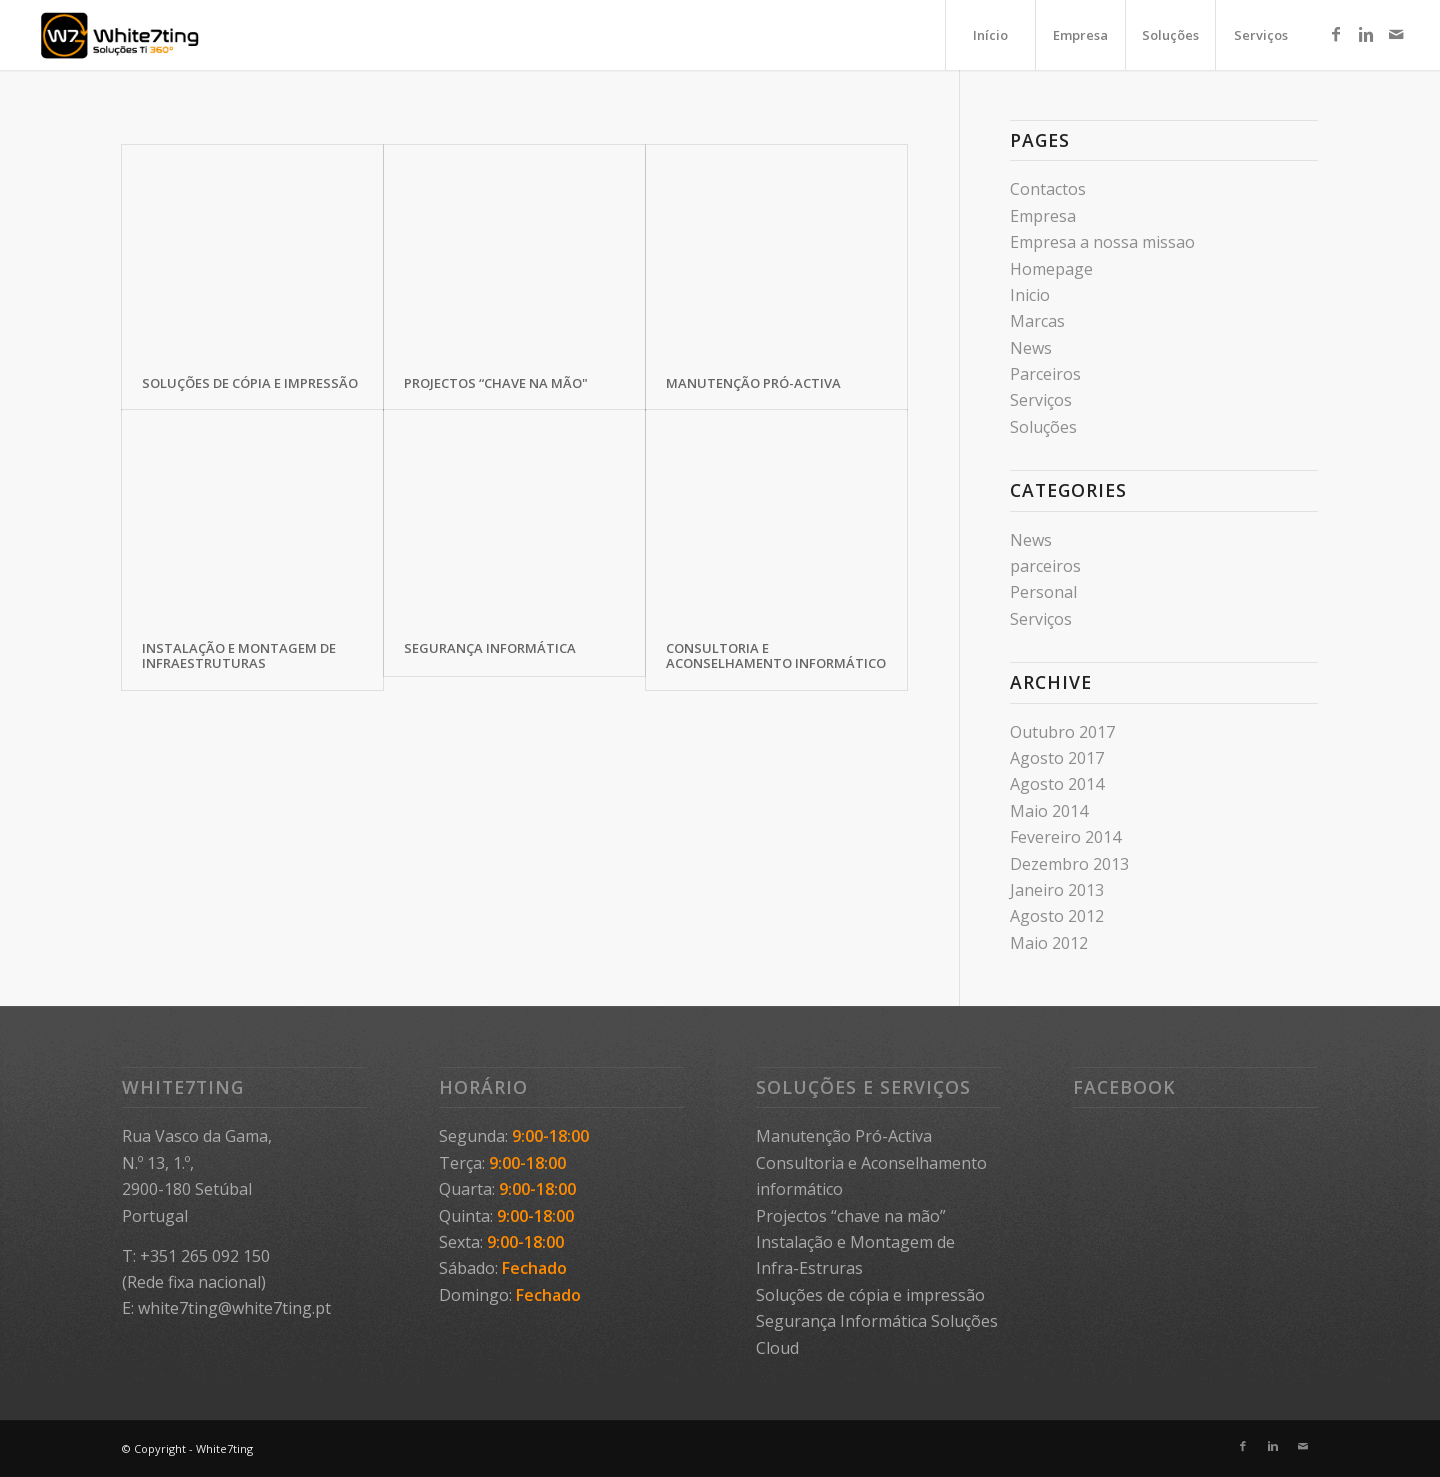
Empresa (1043, 216)
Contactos (1048, 189)
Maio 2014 (1049, 811)
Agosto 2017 (1057, 758)
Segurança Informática (490, 648)
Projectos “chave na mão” (851, 1216)
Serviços (1041, 400)
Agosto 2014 (1057, 784)
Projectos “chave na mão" (496, 383)
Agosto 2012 (1057, 916)
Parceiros (1045, 374)
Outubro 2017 (1062, 732)
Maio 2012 (1049, 943)
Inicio (1030, 295)
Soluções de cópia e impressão (250, 383)
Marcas (1037, 321)
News (1031, 348)
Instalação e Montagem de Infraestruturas (239, 655)
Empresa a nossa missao (1102, 242)
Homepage (1051, 269)
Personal (1043, 592)
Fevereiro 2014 (1065, 837)
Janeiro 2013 (1057, 890)
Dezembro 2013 (1069, 864)
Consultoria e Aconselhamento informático (776, 655)
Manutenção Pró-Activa (753, 383)
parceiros (1045, 566)
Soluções (1043, 427)
